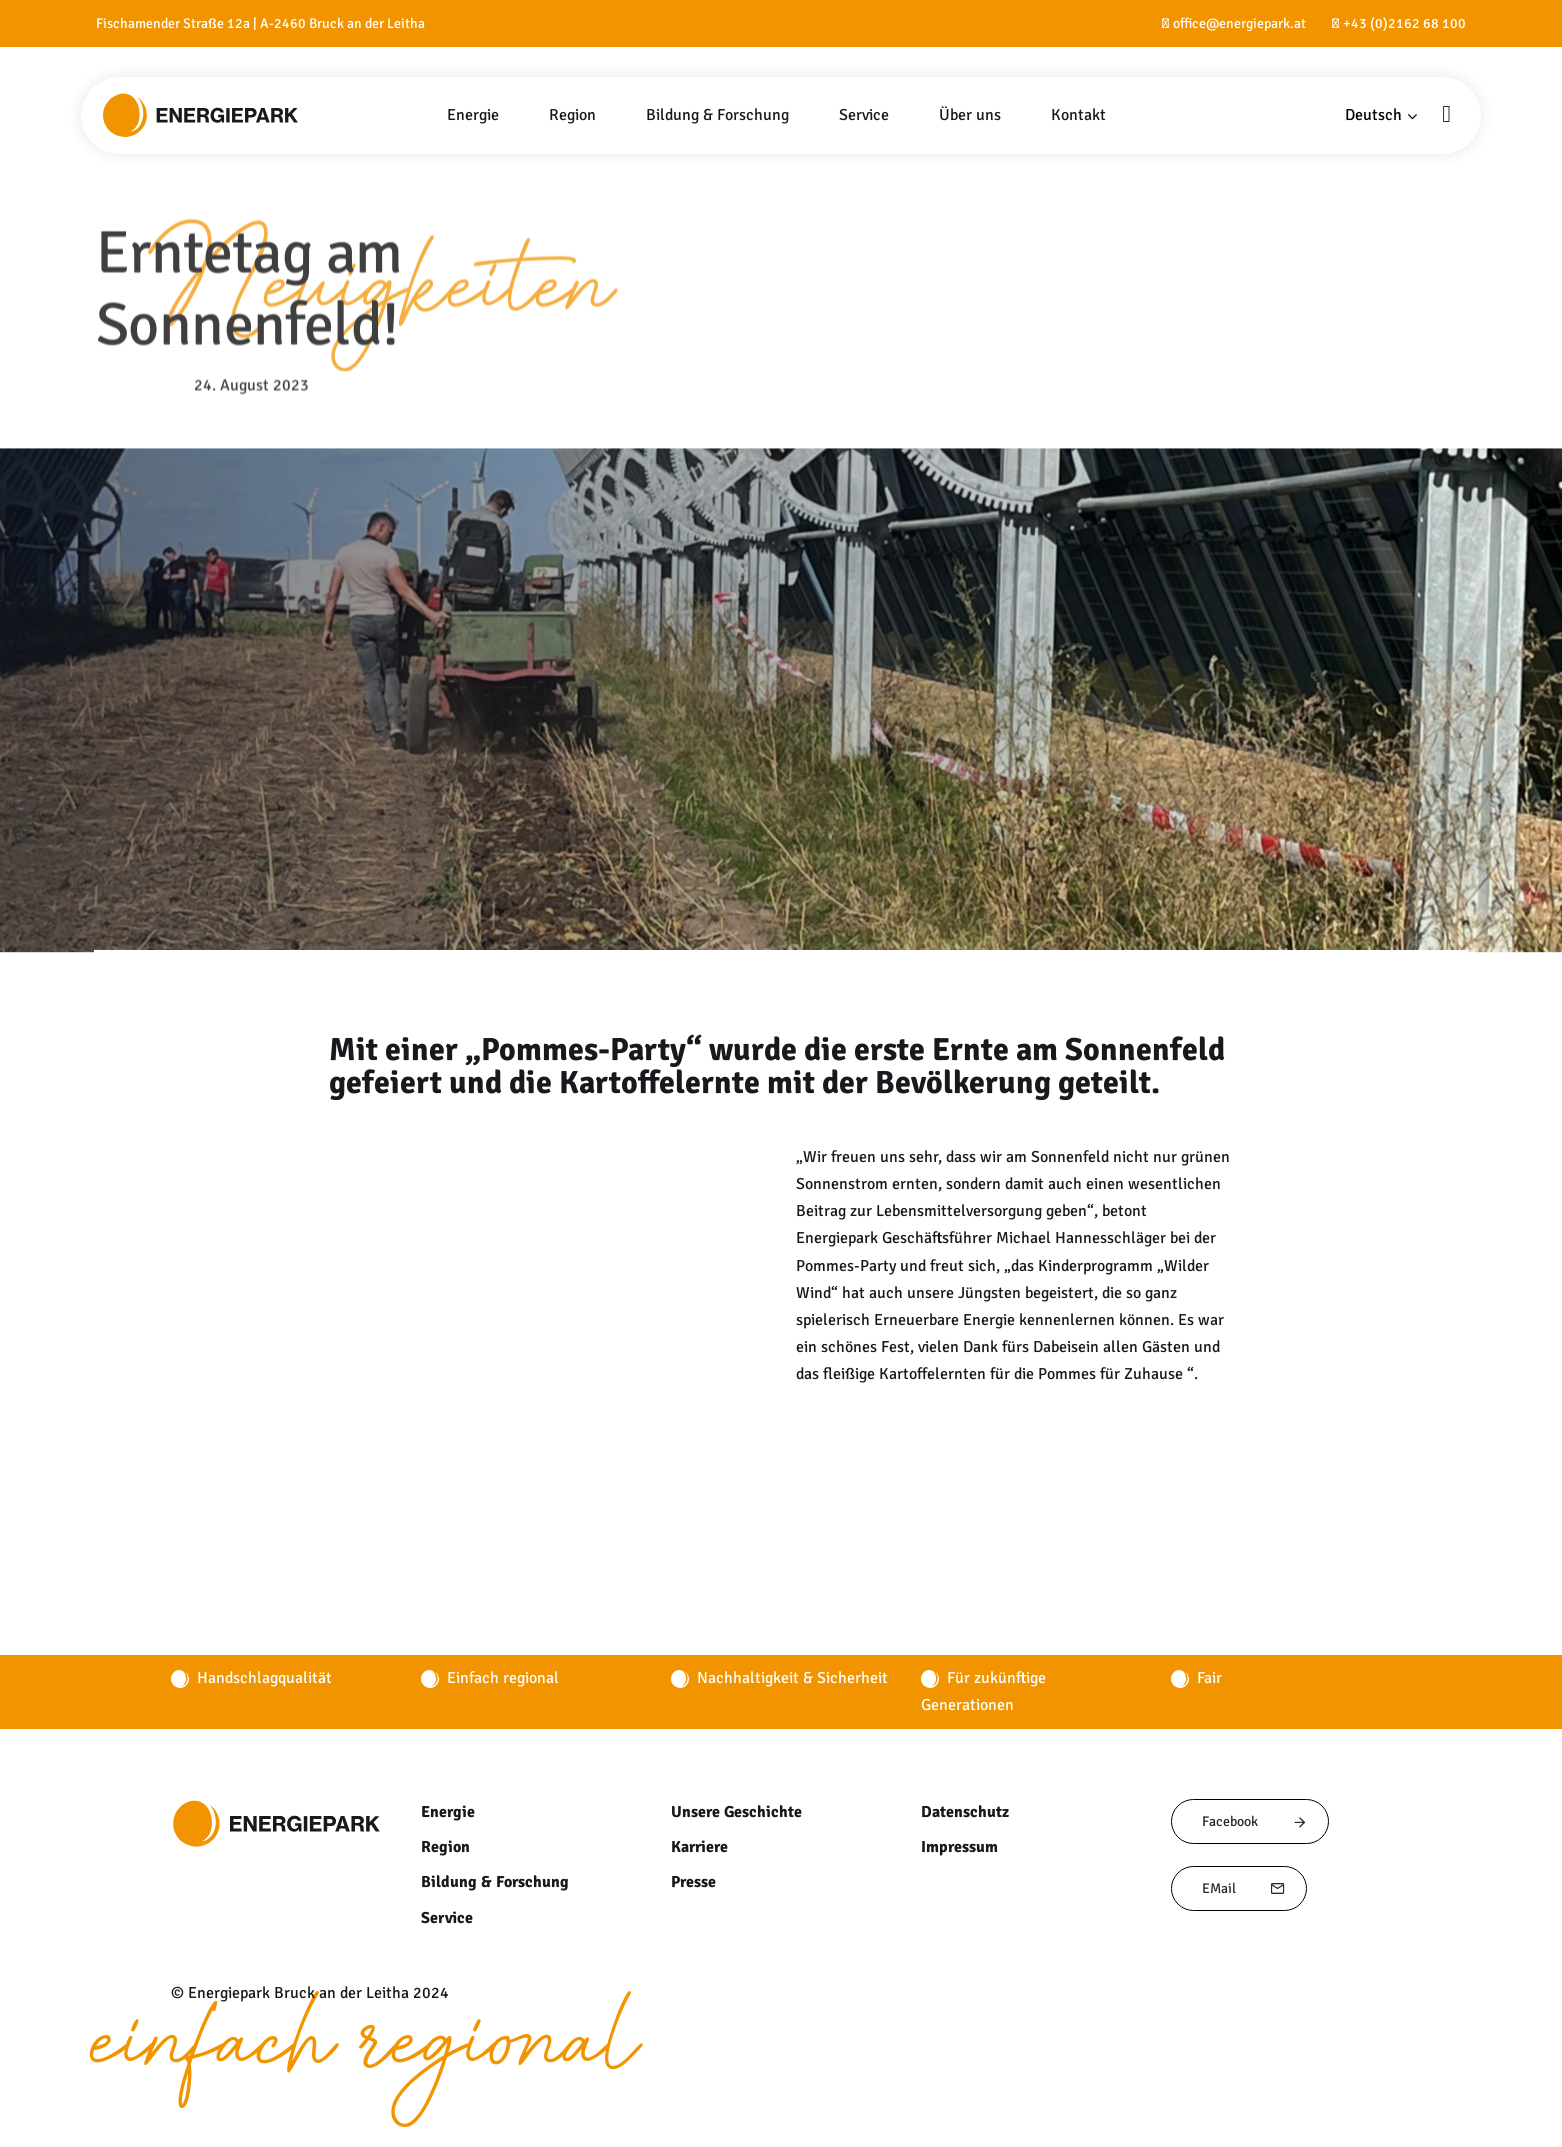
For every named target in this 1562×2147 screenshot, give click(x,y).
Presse (693, 1882)
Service (446, 1918)
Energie (447, 1812)
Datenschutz (964, 1812)
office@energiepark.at (1239, 23)
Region (444, 1847)
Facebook (1255, 1821)
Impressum (959, 1847)
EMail (1244, 1888)
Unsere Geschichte (736, 1812)
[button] (1381, 115)
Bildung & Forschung (492, 1882)
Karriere (699, 1847)
